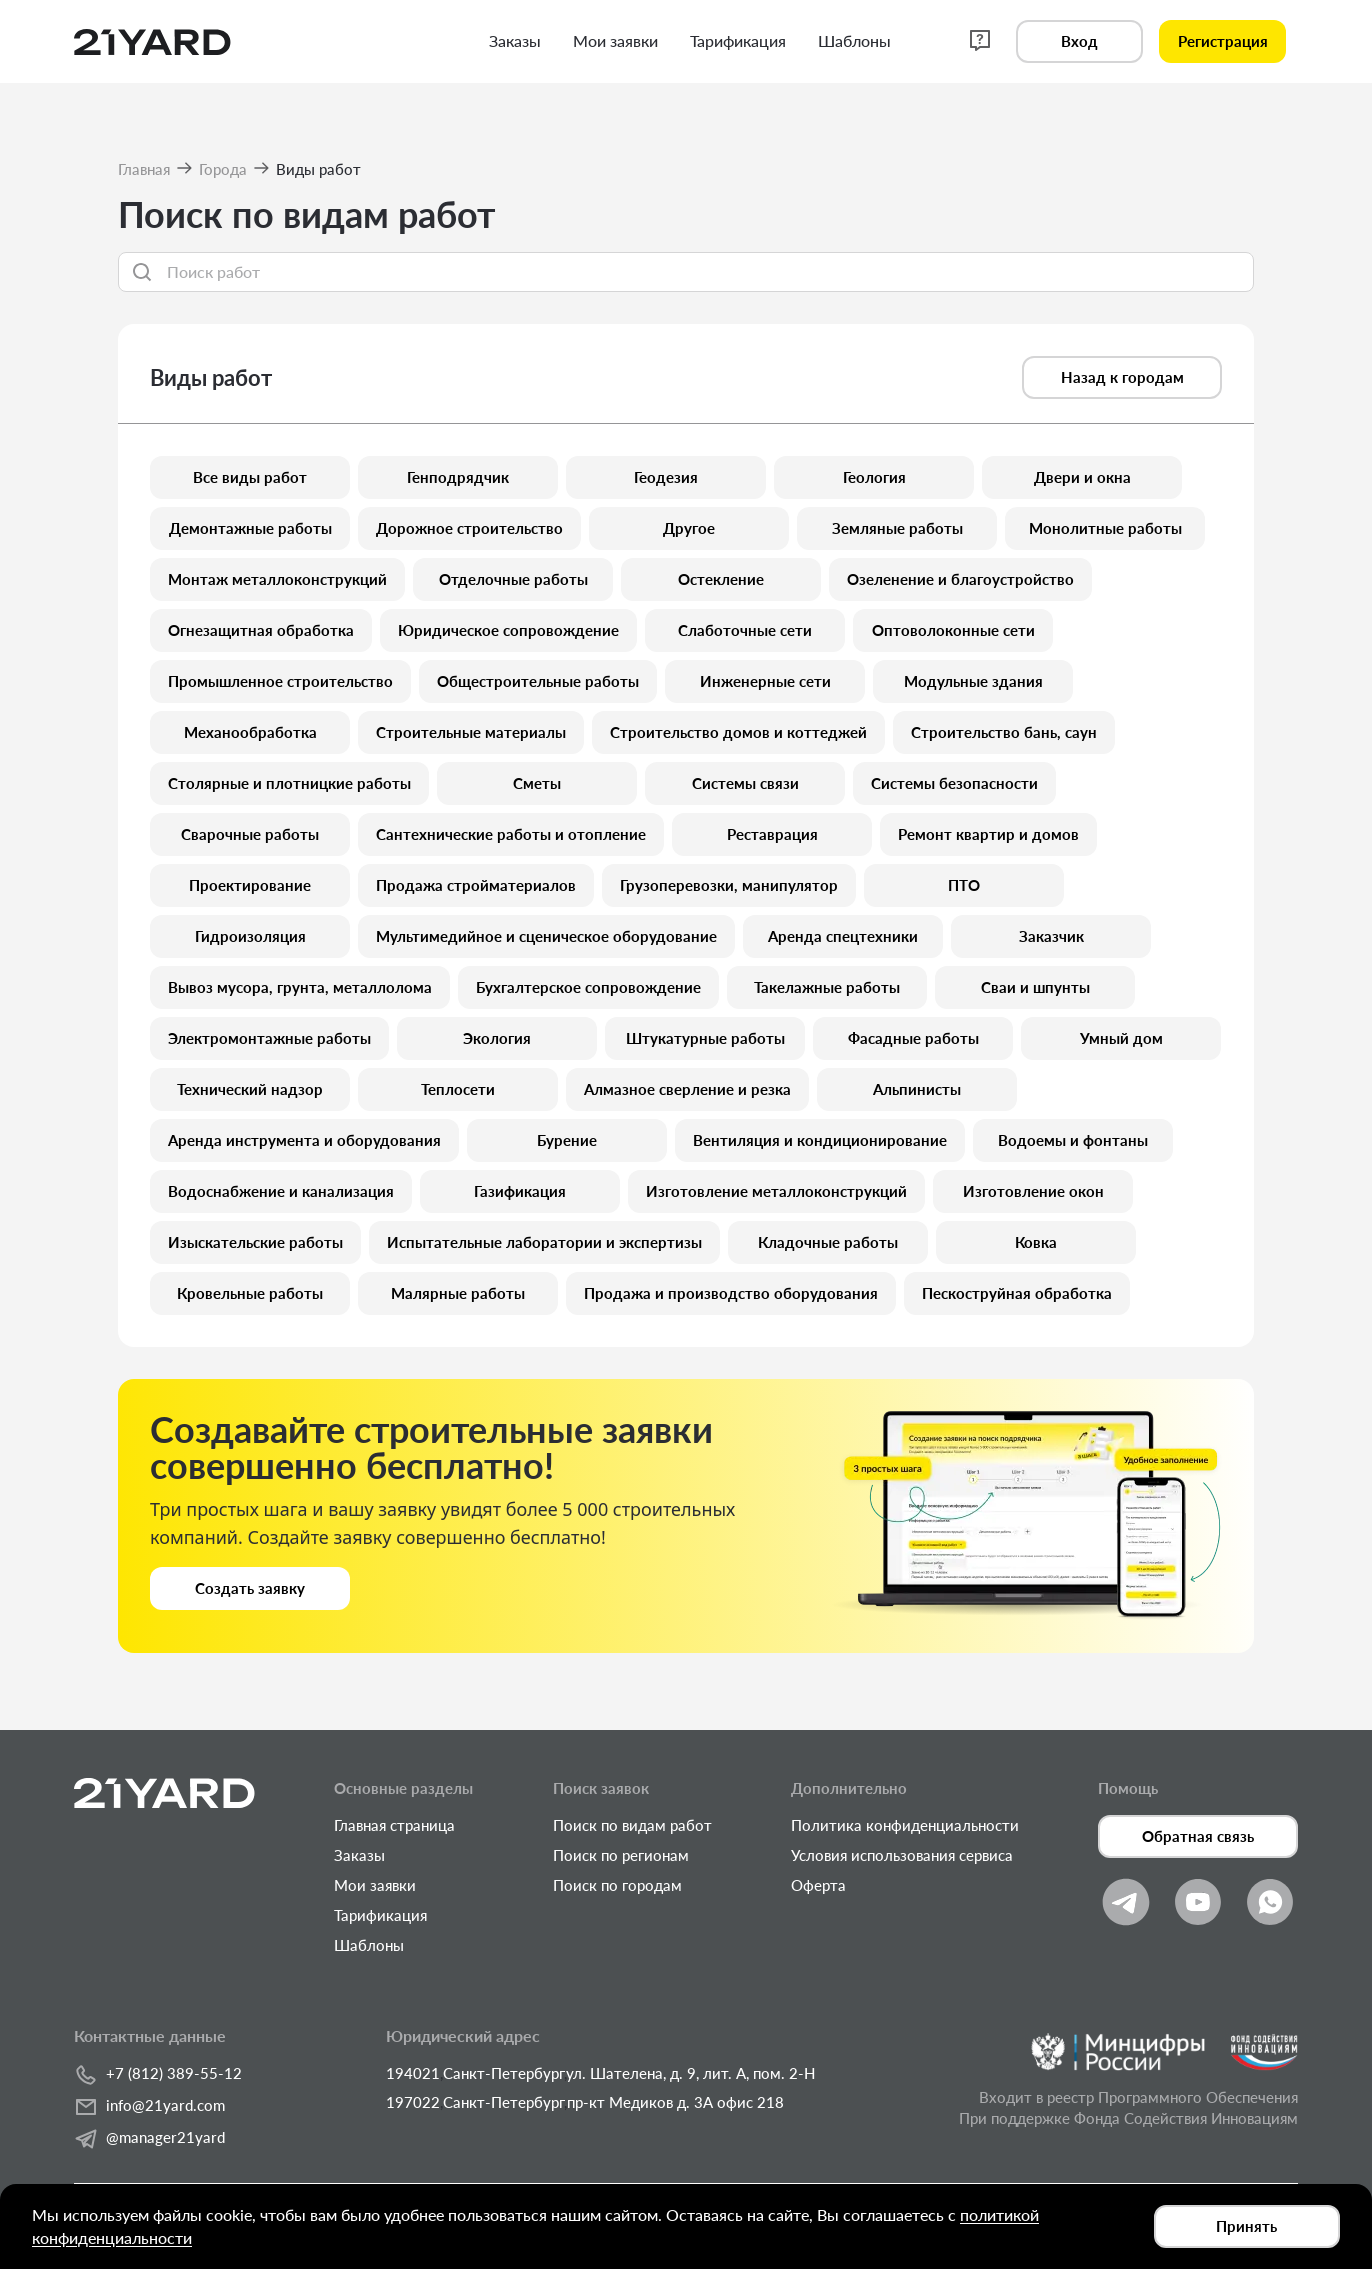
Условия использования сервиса (902, 1855)
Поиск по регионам (621, 1855)
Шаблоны (369, 1945)
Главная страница (394, 1825)
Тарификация (380, 1915)
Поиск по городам (617, 1885)
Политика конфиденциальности (905, 1825)
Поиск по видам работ (632, 1825)
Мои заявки (375, 1885)
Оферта (818, 1885)
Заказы (359, 1855)
